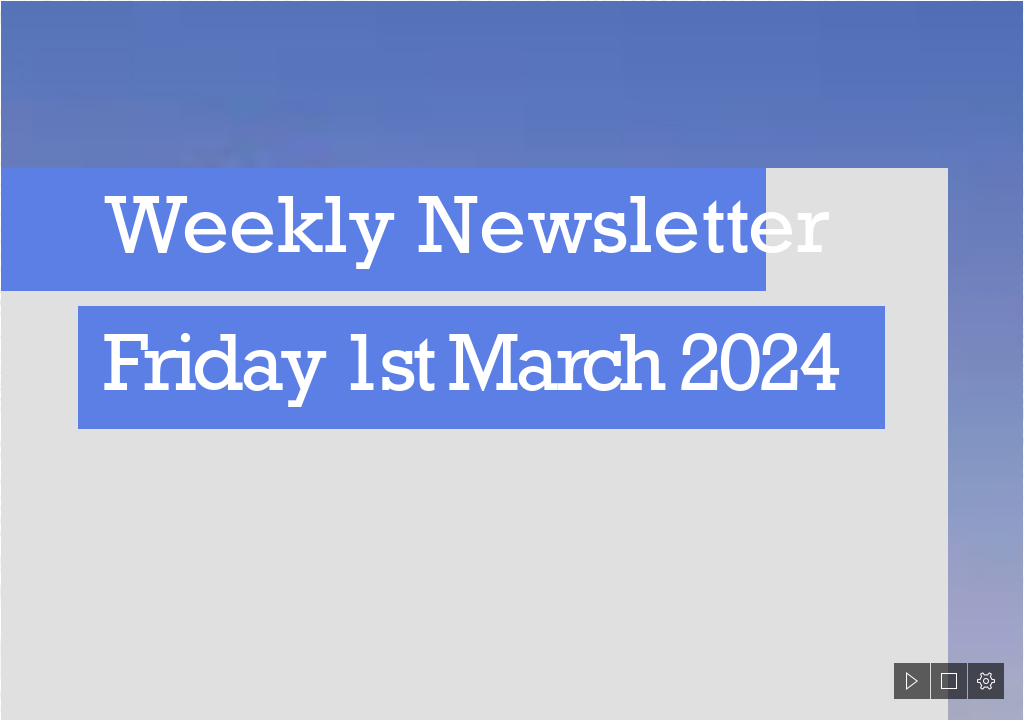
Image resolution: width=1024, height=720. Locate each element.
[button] (912, 681)
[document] (512, 360)
